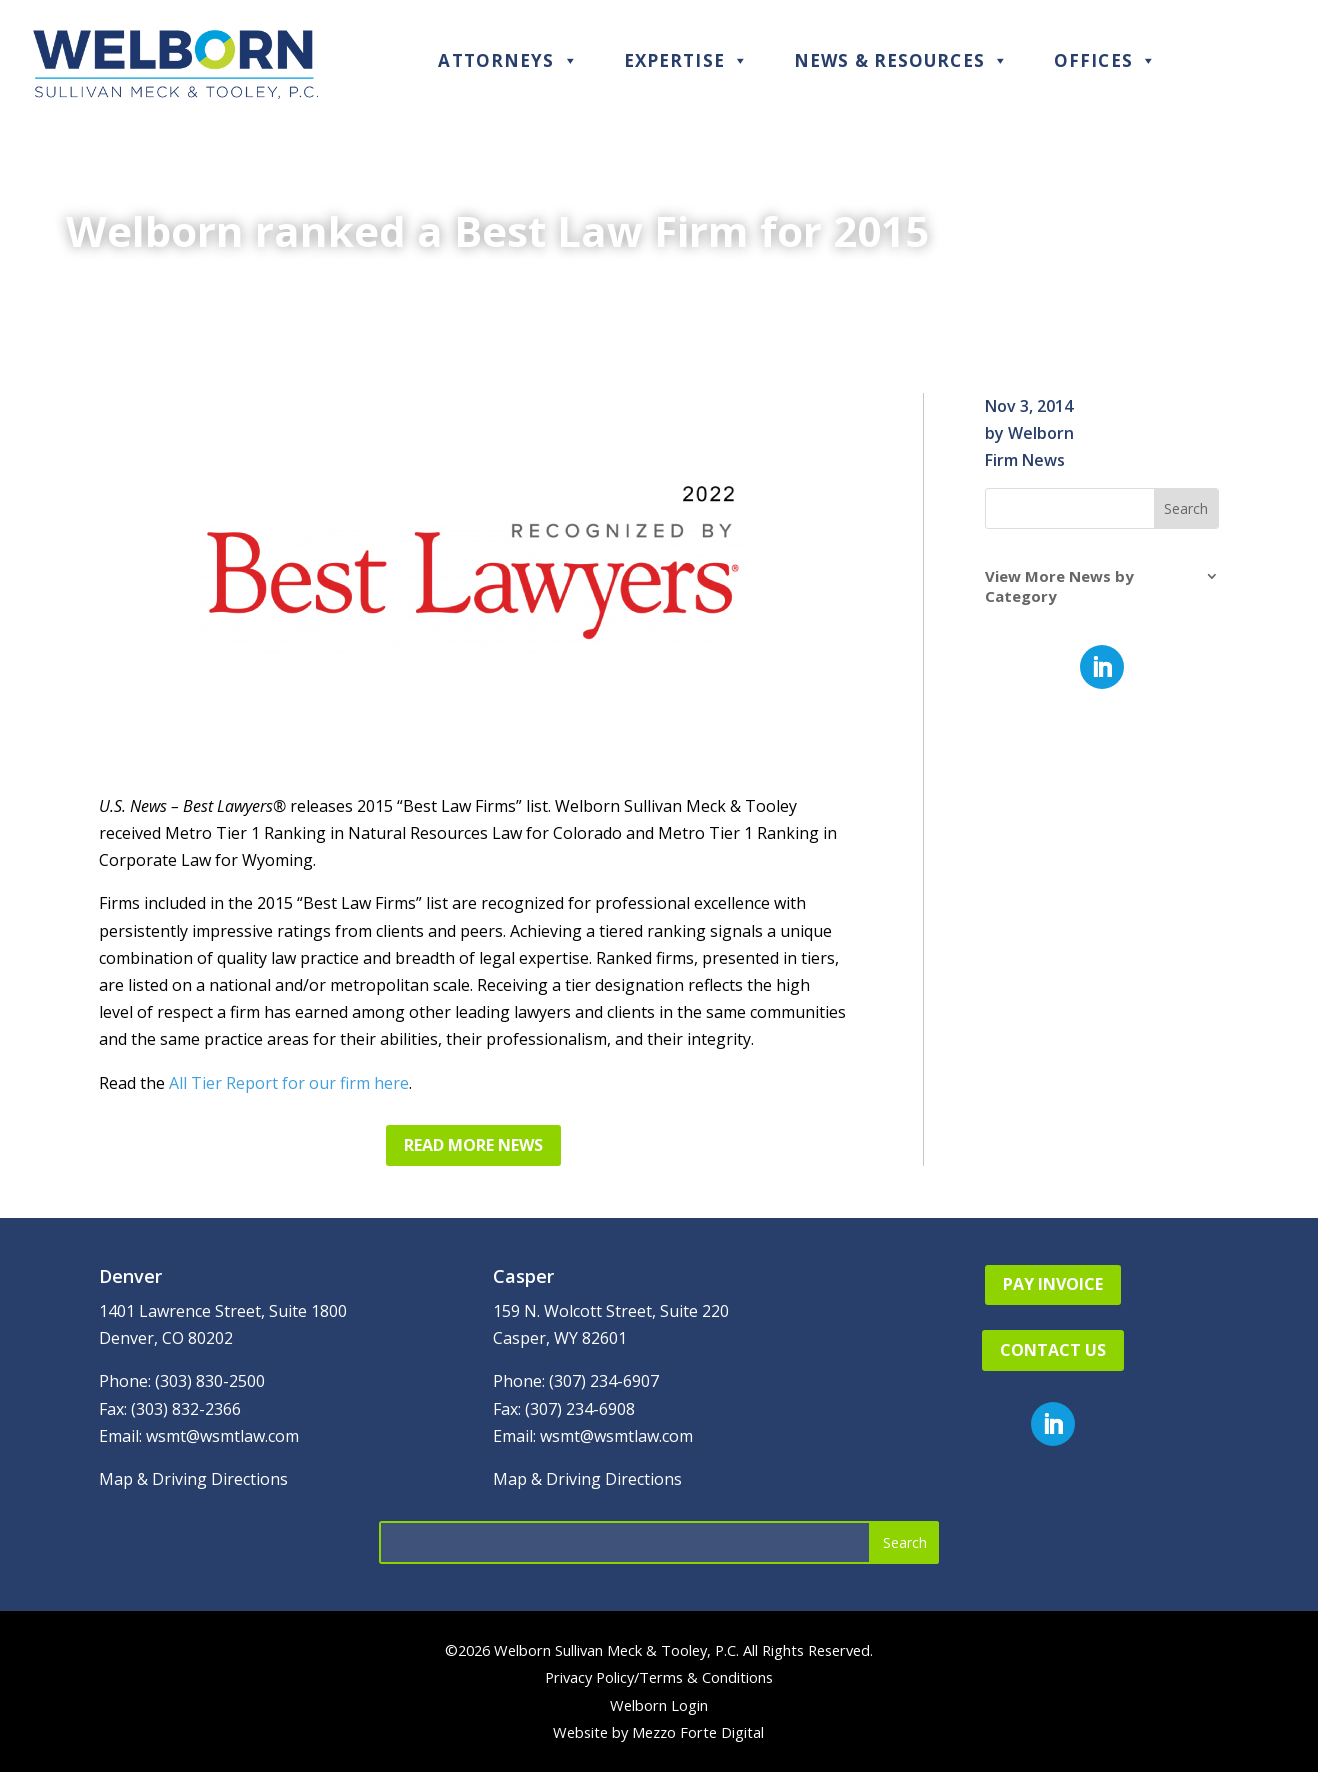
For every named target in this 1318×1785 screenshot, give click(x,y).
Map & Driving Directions (193, 1479)
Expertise (686, 60)
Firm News (1025, 460)
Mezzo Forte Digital (698, 1732)
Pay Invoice (1053, 1284)
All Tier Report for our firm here (289, 1083)
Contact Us (1053, 1350)
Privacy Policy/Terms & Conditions (659, 1677)
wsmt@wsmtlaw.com (222, 1436)
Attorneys (508, 60)
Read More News (473, 1145)
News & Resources (901, 60)
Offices (1105, 60)
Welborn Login (659, 1705)
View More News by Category (1059, 586)
